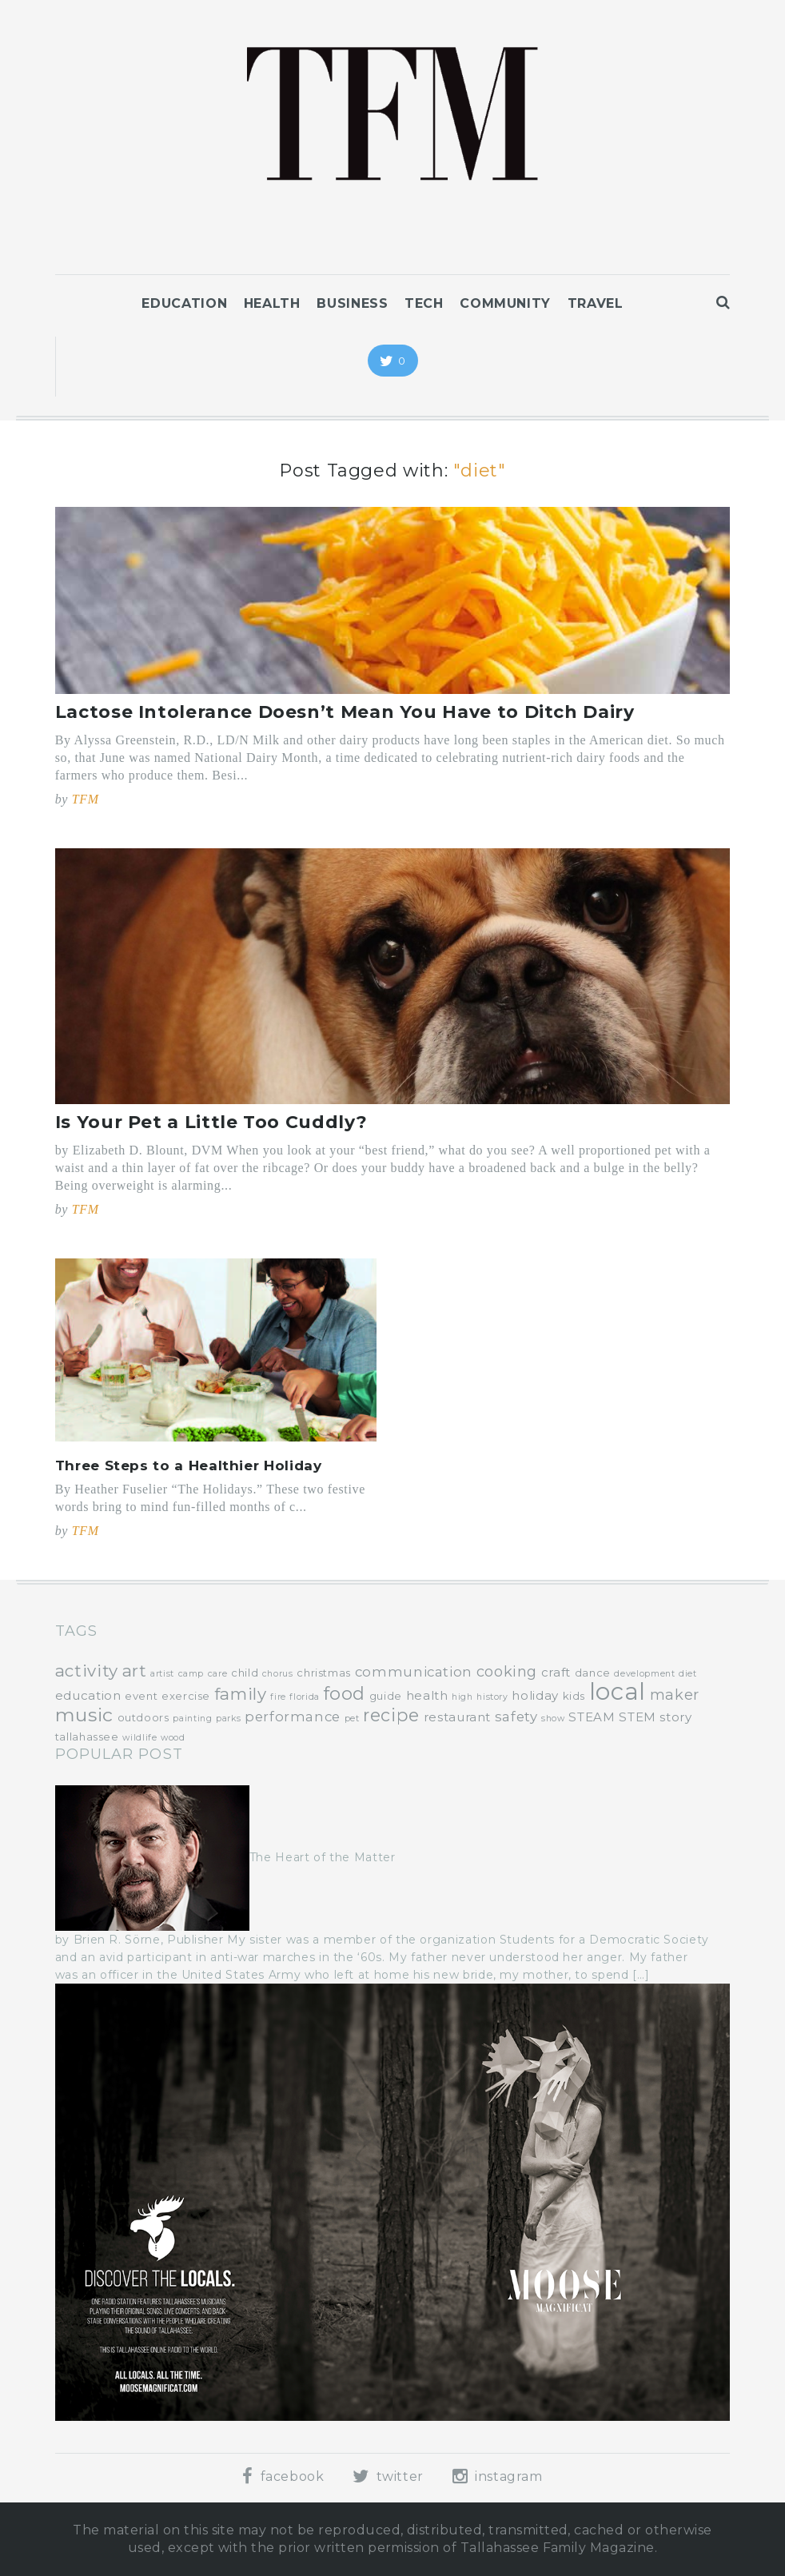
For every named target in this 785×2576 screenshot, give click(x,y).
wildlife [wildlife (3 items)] (139, 1738)
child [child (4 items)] (244, 1672)
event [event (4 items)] (141, 1695)
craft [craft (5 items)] (556, 1672)
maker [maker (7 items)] (674, 1695)
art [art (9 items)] (134, 1671)
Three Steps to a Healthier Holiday (188, 1465)
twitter (388, 2476)
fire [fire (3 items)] (278, 1697)
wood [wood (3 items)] (173, 1738)
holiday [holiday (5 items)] (535, 1695)
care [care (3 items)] (218, 1674)
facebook (283, 2476)
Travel (596, 303)
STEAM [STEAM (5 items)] (591, 1717)
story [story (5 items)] (675, 1717)
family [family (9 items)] (240, 1694)
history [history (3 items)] (492, 1697)
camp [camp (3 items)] (191, 1674)
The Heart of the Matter (322, 1857)
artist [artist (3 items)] (162, 1674)
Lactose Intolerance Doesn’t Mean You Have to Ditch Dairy (345, 712)
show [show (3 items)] (553, 1718)
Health (272, 303)
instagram (497, 2476)
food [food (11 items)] (345, 1693)
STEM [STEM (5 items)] (637, 1717)
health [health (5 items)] (427, 1695)
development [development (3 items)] (644, 1674)
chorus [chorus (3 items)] (277, 1674)
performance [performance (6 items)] (293, 1717)
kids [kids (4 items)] (574, 1695)
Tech (424, 303)
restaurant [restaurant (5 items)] (457, 1717)
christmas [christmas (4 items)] (324, 1672)
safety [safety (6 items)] (516, 1717)
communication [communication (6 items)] (413, 1672)
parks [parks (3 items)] (228, 1718)
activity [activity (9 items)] (86, 1671)
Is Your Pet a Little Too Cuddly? (211, 1122)
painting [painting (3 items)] (192, 1718)
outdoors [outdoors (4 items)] (143, 1717)
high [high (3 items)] (462, 1697)
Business (352, 303)
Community (505, 303)
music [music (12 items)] (84, 1715)
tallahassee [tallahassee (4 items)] (87, 1736)
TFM (85, 799)
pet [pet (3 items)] (352, 1718)
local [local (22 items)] (617, 1691)
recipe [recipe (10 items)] (391, 1715)
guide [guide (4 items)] (385, 1695)
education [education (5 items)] (88, 1695)
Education (184, 303)
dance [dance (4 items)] (593, 1672)
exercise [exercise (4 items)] (185, 1695)
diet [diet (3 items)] (688, 1674)
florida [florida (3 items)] (304, 1697)
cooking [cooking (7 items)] (506, 1672)
